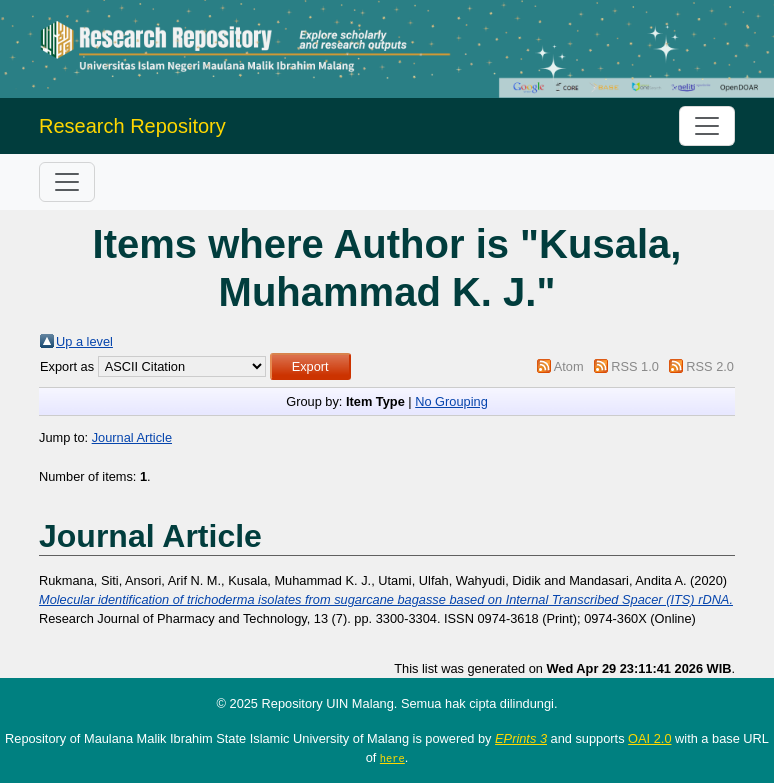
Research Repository (132, 126)
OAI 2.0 (649, 738)
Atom (569, 366)
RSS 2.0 (710, 366)
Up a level (84, 341)
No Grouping (451, 401)
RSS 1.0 (635, 366)
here (392, 758)
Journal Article (132, 437)
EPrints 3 (521, 738)
